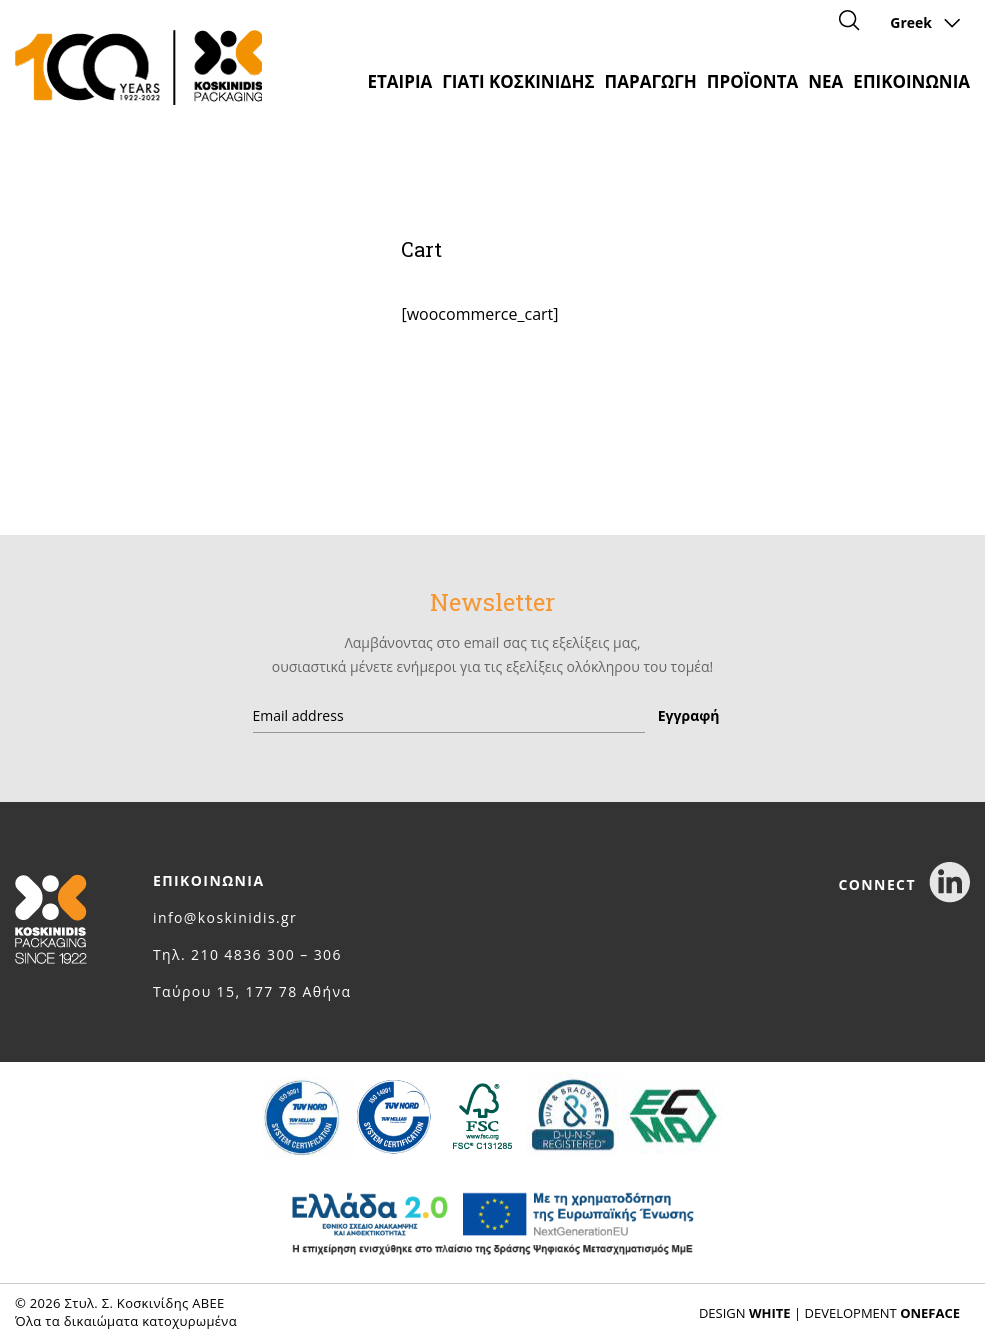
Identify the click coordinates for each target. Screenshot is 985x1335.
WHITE (770, 1313)
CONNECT (904, 884)
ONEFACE (930, 1313)
